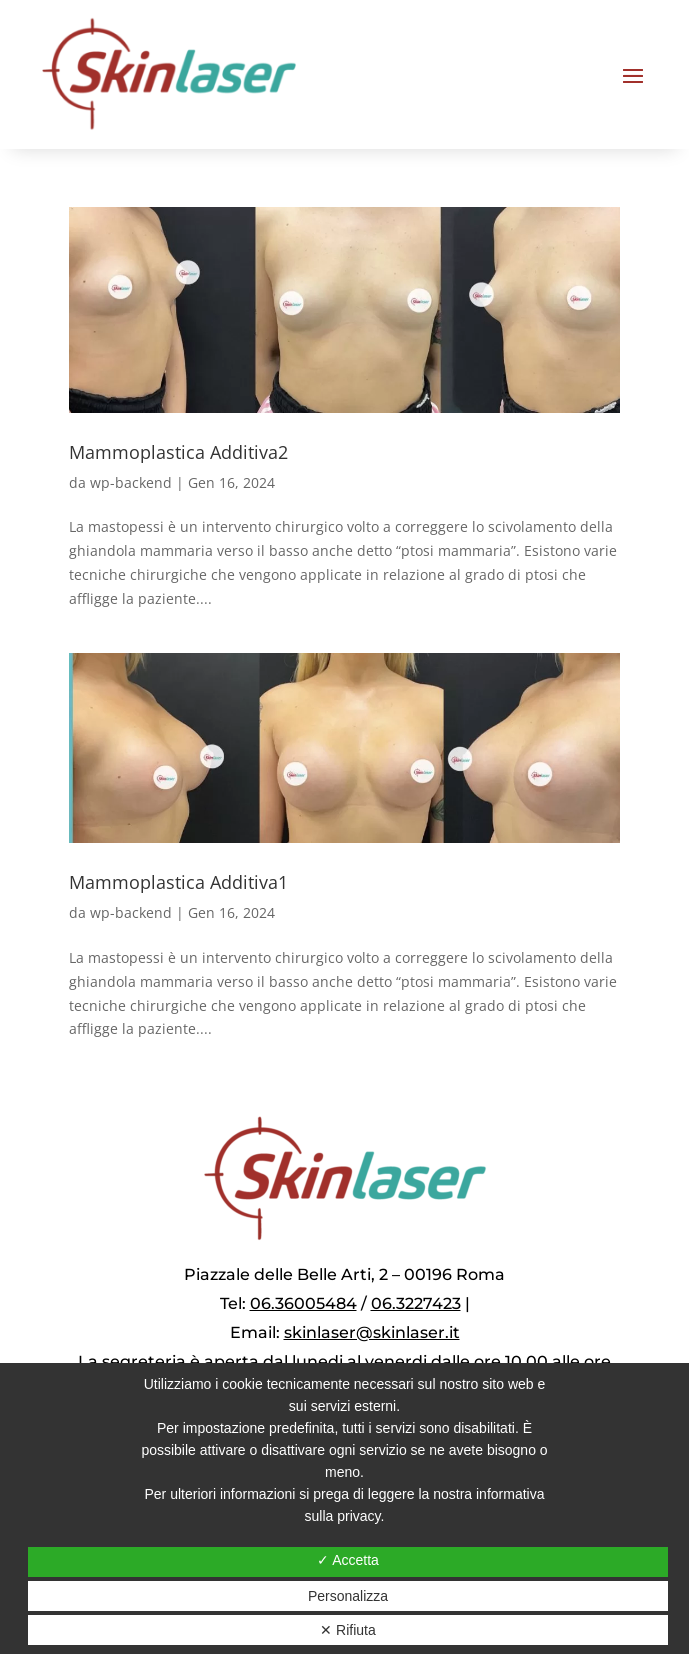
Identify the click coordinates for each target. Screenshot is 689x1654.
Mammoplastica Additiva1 (178, 882)
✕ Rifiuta (348, 1630)
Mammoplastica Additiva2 (178, 452)
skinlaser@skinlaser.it (372, 1332)
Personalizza (348, 1596)
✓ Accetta (348, 1560)
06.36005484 (303, 1303)
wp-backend (131, 482)
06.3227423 (416, 1303)
